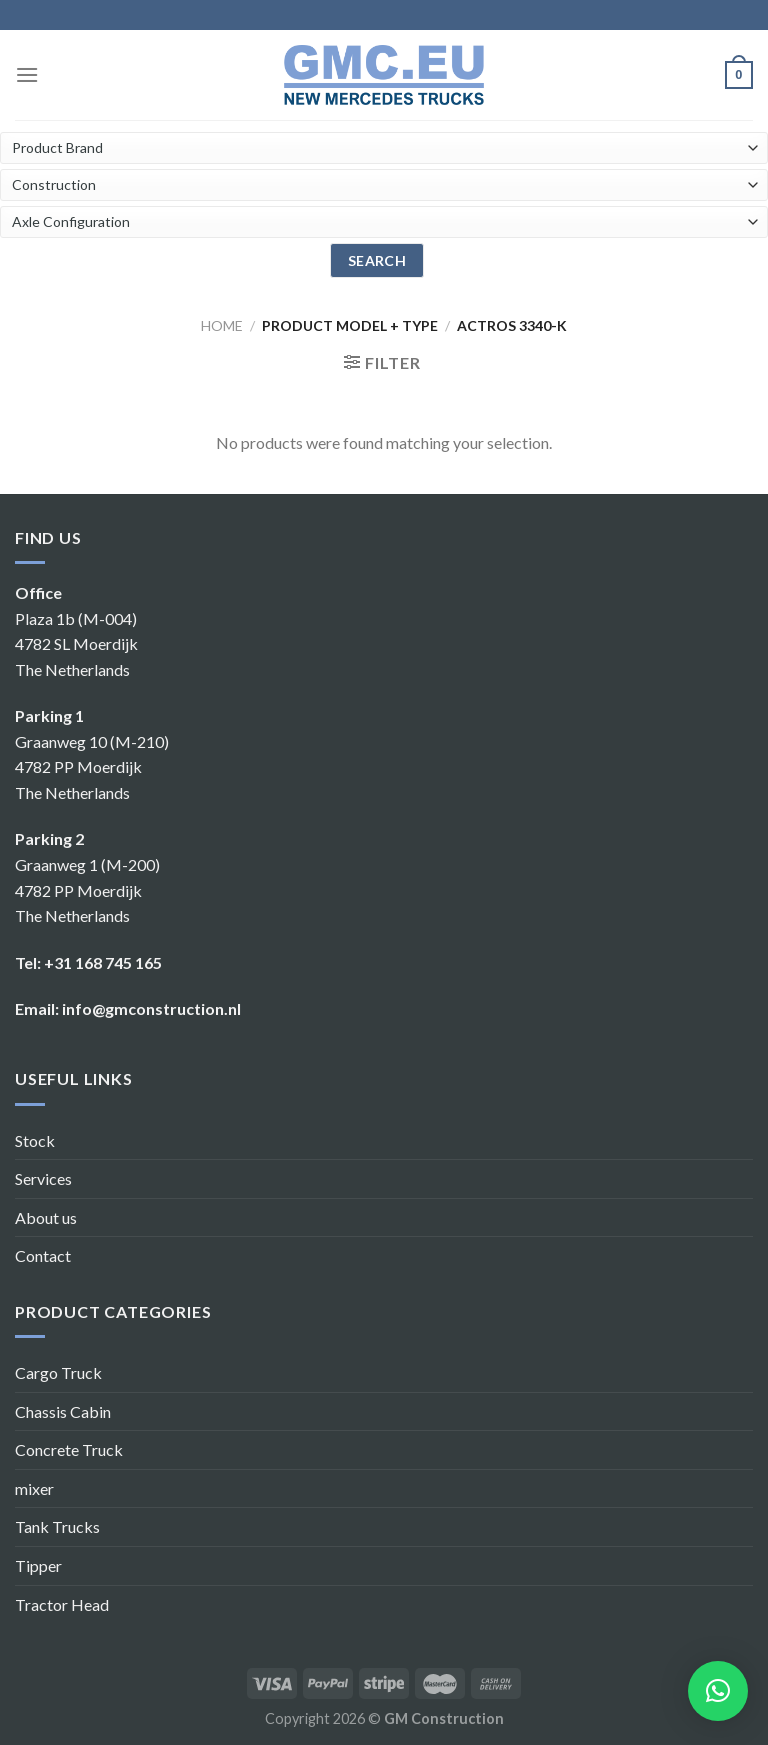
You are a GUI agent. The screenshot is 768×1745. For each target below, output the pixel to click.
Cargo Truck (58, 1372)
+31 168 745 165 (103, 962)
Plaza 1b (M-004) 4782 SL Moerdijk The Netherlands (76, 644)
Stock (35, 1140)
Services (43, 1178)
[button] (718, 1691)
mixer (34, 1488)
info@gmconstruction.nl (151, 1008)
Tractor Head (62, 1604)
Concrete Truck (69, 1449)
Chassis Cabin (63, 1411)
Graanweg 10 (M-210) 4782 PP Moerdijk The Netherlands (92, 767)
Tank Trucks (57, 1526)
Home (222, 325)
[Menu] (27, 74)
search (377, 260)
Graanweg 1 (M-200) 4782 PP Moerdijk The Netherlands (87, 890)
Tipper (38, 1565)
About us (46, 1217)
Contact (43, 1255)
